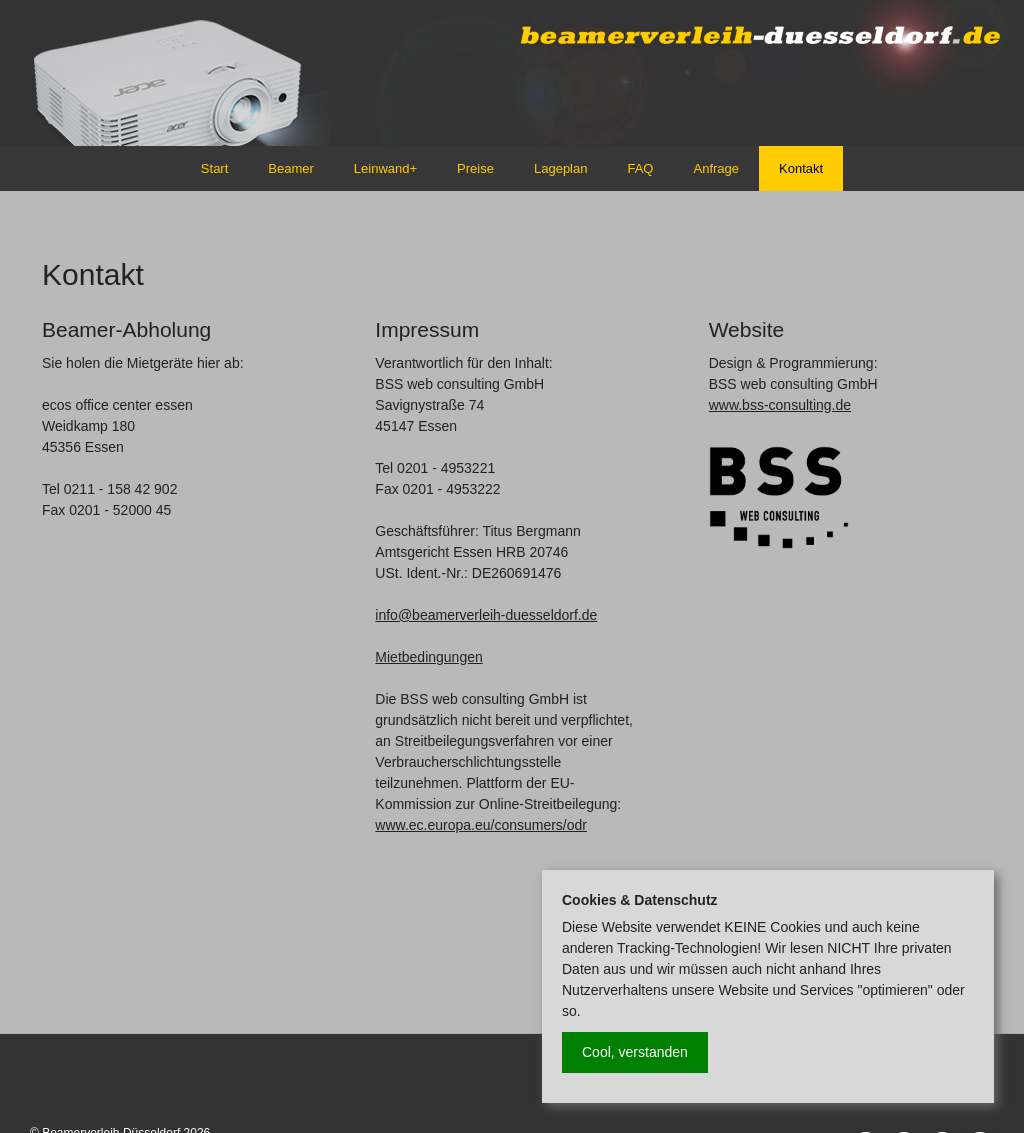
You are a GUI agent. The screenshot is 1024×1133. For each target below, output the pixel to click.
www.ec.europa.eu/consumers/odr (481, 825)
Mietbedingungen (428, 657)
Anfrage (716, 168)
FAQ (640, 168)
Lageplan (561, 168)
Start (214, 168)
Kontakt (801, 168)
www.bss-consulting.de (780, 405)
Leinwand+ (385, 168)
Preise (475, 168)
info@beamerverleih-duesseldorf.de (486, 615)
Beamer (291, 168)
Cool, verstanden (635, 1052)
